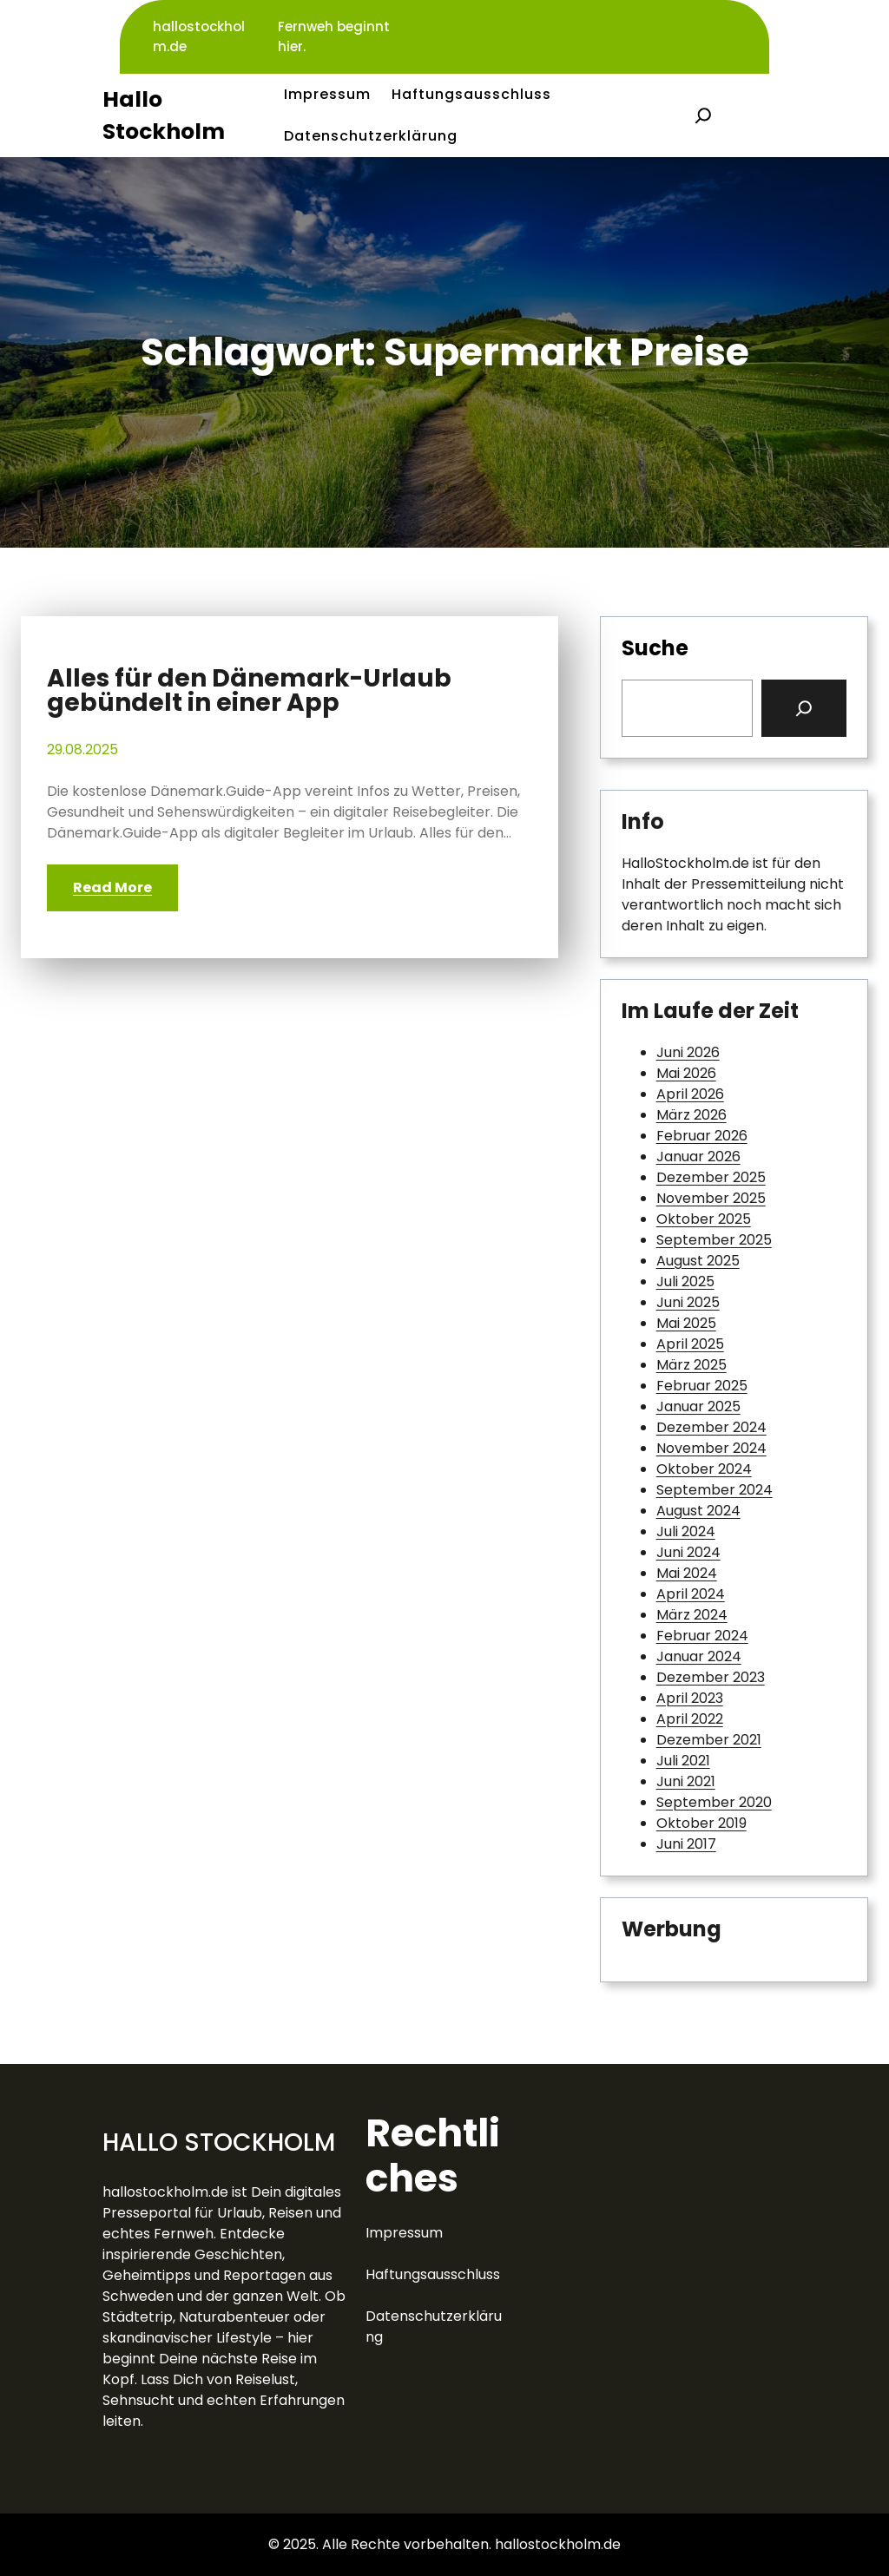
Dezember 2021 (708, 1740)
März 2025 (691, 1365)
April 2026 (690, 1094)
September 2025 (714, 1240)
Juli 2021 (683, 1761)
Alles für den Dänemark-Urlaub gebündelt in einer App (249, 691)
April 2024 (690, 1594)
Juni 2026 (688, 1052)
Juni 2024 (688, 1552)
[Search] (803, 708)
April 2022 (689, 1719)
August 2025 (698, 1261)
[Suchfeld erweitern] (703, 115)
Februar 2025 (701, 1386)
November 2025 (711, 1198)
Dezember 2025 (711, 1177)
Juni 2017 (686, 1844)
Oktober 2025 (703, 1219)
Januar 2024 (698, 1656)
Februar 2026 (701, 1136)
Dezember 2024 (711, 1427)
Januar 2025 (698, 1406)
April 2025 (690, 1344)
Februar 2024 (702, 1636)
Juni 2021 (685, 1781)
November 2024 (711, 1448)
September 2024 (714, 1490)
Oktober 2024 (704, 1469)
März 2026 (691, 1115)
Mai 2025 (686, 1323)
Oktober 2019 (701, 1823)
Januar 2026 (698, 1156)
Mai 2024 (686, 1573)
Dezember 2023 (710, 1677)
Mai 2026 (686, 1073)
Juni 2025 (688, 1302)
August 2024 (698, 1511)
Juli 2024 (685, 1531)
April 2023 (689, 1698)
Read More (112, 887)
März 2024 (692, 1615)
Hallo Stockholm (218, 2142)
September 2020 (714, 1802)
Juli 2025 (685, 1281)
